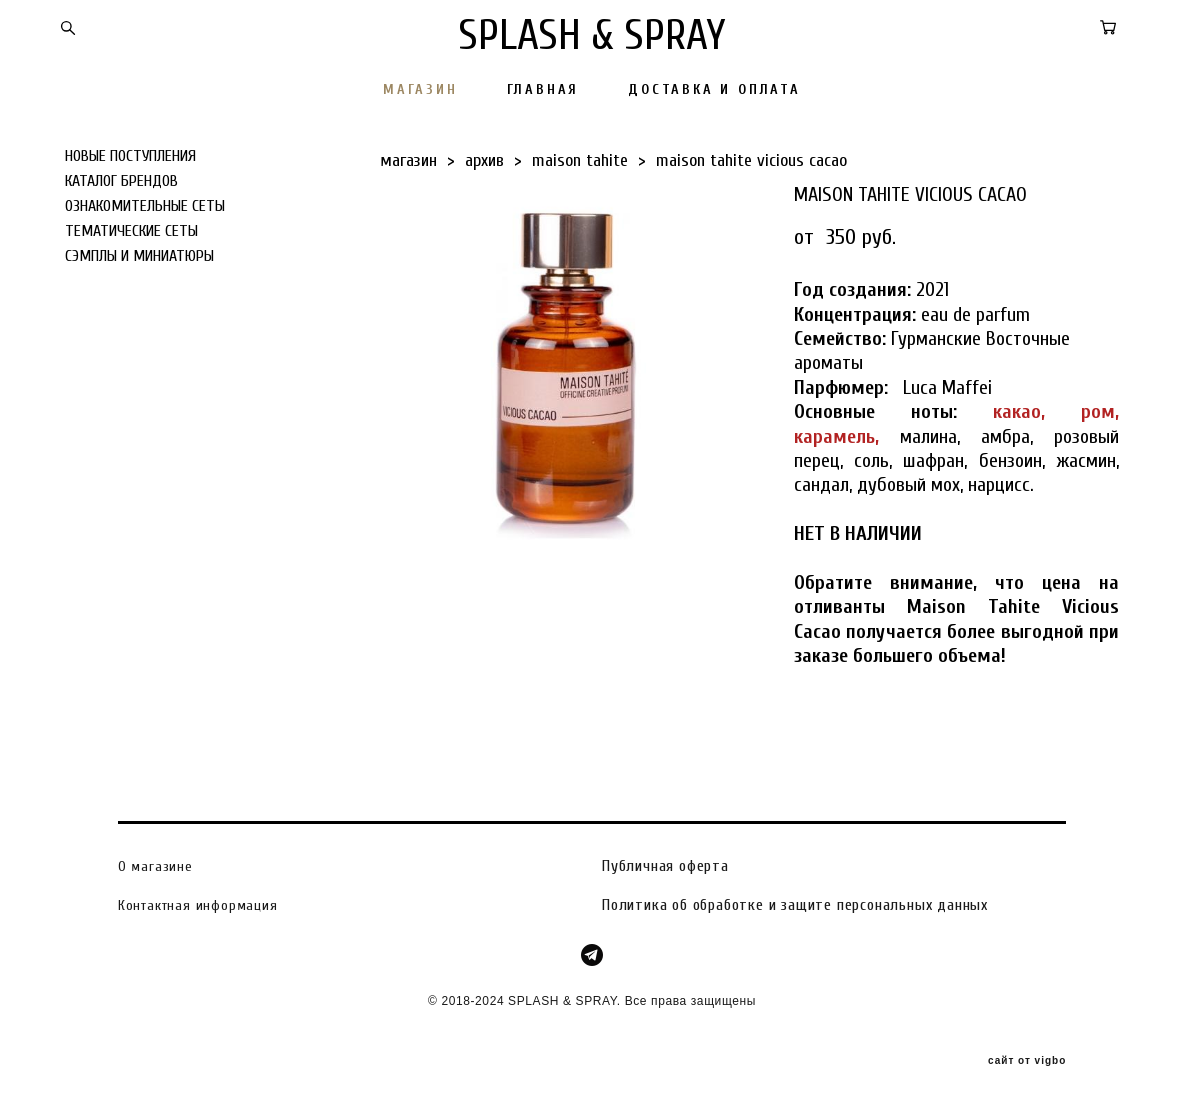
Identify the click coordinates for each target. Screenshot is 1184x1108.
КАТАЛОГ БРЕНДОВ (121, 181)
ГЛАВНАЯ (543, 90)
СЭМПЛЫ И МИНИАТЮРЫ (139, 256)
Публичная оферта (665, 866)
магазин (408, 160)
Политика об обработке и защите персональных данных (795, 905)
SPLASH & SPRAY (591, 35)
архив (484, 160)
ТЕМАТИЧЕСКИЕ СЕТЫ (131, 231)
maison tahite (580, 160)
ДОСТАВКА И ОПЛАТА (714, 90)
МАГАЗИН (420, 90)
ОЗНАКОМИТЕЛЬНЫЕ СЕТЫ (145, 206)
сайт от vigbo (1027, 1061)
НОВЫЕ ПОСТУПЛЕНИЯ (130, 156)
